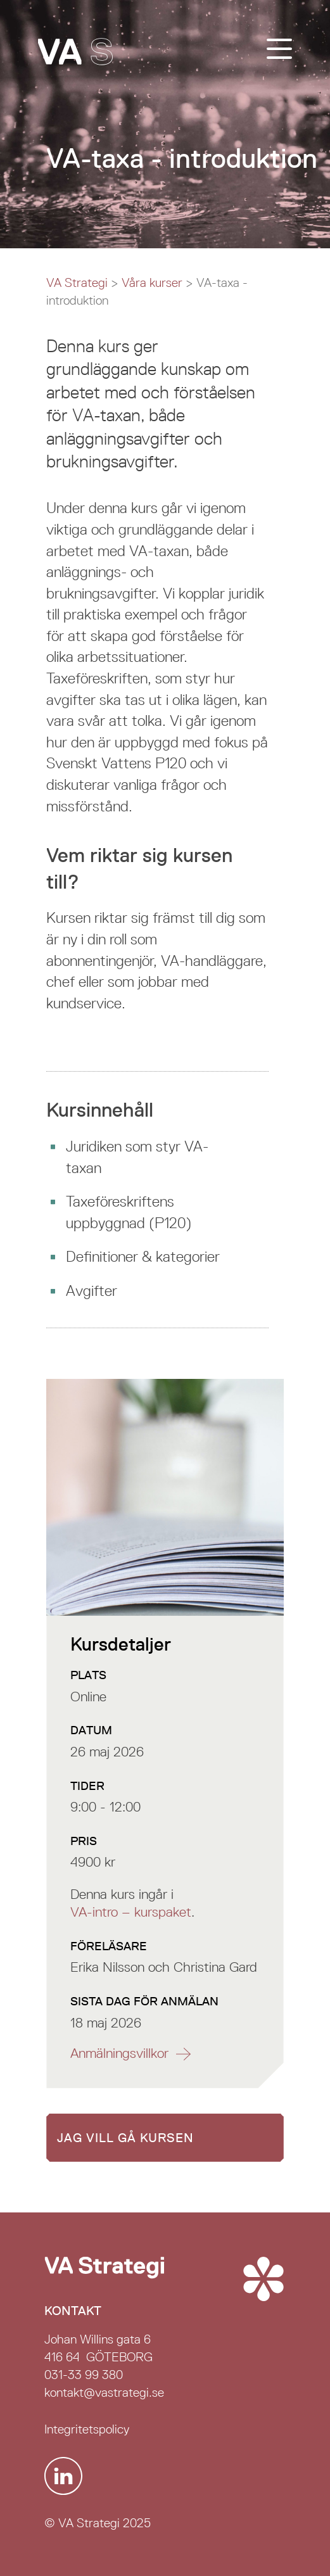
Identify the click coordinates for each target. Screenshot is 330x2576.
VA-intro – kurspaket (130, 1912)
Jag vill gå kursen (125, 2137)
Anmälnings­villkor (119, 2053)
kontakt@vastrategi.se (104, 2392)
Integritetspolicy (86, 2429)
